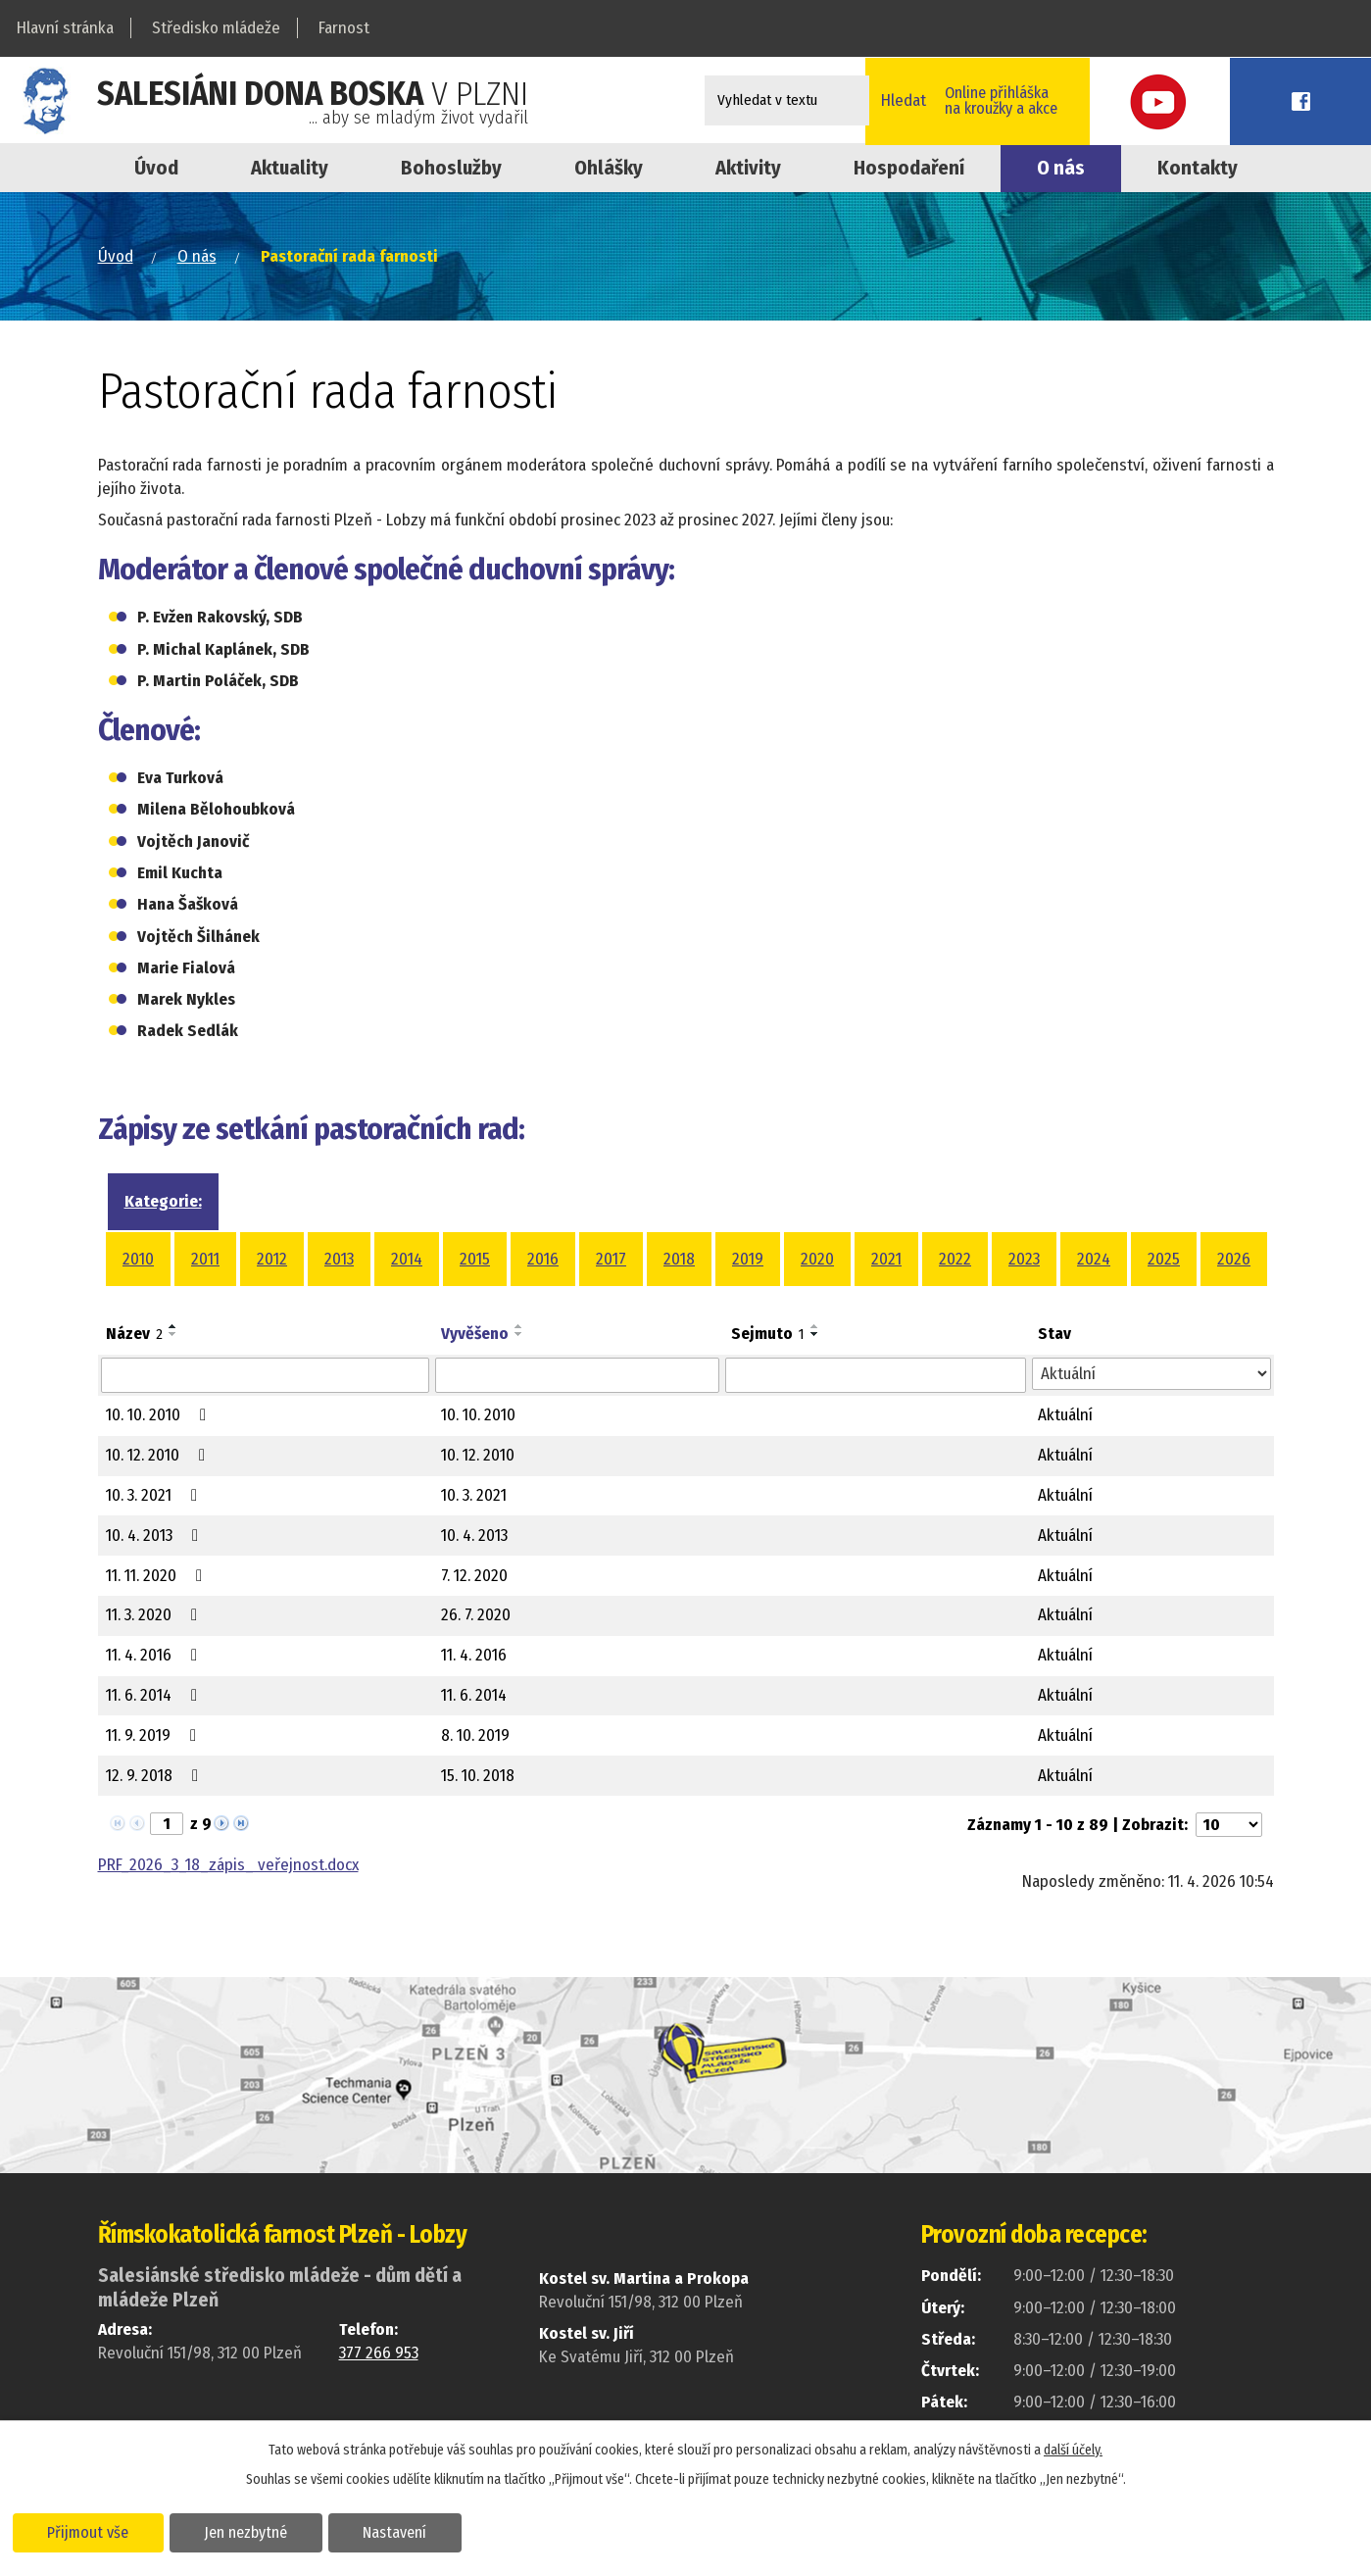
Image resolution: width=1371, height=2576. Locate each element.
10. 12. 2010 (159, 1455)
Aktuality (289, 167)
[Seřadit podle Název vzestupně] (173, 1326)
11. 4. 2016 (155, 1655)
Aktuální (1065, 1415)
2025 (1164, 1259)
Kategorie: (163, 1201)
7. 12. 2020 (474, 1575)
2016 (543, 1259)
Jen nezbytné (252, 2531)
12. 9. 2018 (156, 1775)
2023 (1024, 1259)
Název (134, 1333)
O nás (1061, 167)
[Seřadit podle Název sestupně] (173, 1334)
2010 (138, 1259)
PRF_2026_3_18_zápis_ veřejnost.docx (228, 1865)
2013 (339, 1259)
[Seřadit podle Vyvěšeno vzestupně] (519, 1326)
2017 (611, 1259)
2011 (205, 1259)
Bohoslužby (451, 167)
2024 (1093, 1259)
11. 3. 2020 (155, 1615)
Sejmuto (768, 1333)
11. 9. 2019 (155, 1735)
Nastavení (405, 2531)
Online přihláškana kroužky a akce (1101, 100)
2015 (475, 1259)
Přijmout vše (90, 2531)
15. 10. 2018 (477, 1775)
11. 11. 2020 (158, 1575)
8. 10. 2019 (475, 1735)
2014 (406, 1259)
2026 (1233, 1259)
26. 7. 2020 (476, 1615)
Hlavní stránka (65, 28)
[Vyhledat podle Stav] (1151, 1374)
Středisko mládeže (216, 28)
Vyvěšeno (475, 1333)
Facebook (1327, 100)
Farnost (343, 28)
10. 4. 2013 (156, 1535)
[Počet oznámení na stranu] (1229, 1824)
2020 (817, 1259)
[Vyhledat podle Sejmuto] (875, 1375)
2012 (272, 1259)
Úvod (156, 167)
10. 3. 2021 (155, 1495)
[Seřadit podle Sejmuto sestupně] (815, 1334)
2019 (747, 1259)
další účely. (1073, 2449)
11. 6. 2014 (155, 1695)
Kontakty (1197, 167)
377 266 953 (378, 2353)
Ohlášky (608, 167)
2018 (679, 1259)
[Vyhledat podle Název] (265, 1375)
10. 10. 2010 (160, 1415)
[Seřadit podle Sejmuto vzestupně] (815, 1326)
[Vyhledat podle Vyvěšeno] (577, 1375)
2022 (955, 1259)
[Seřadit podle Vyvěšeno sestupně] (519, 1334)
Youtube (1239, 100)
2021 (886, 1259)
